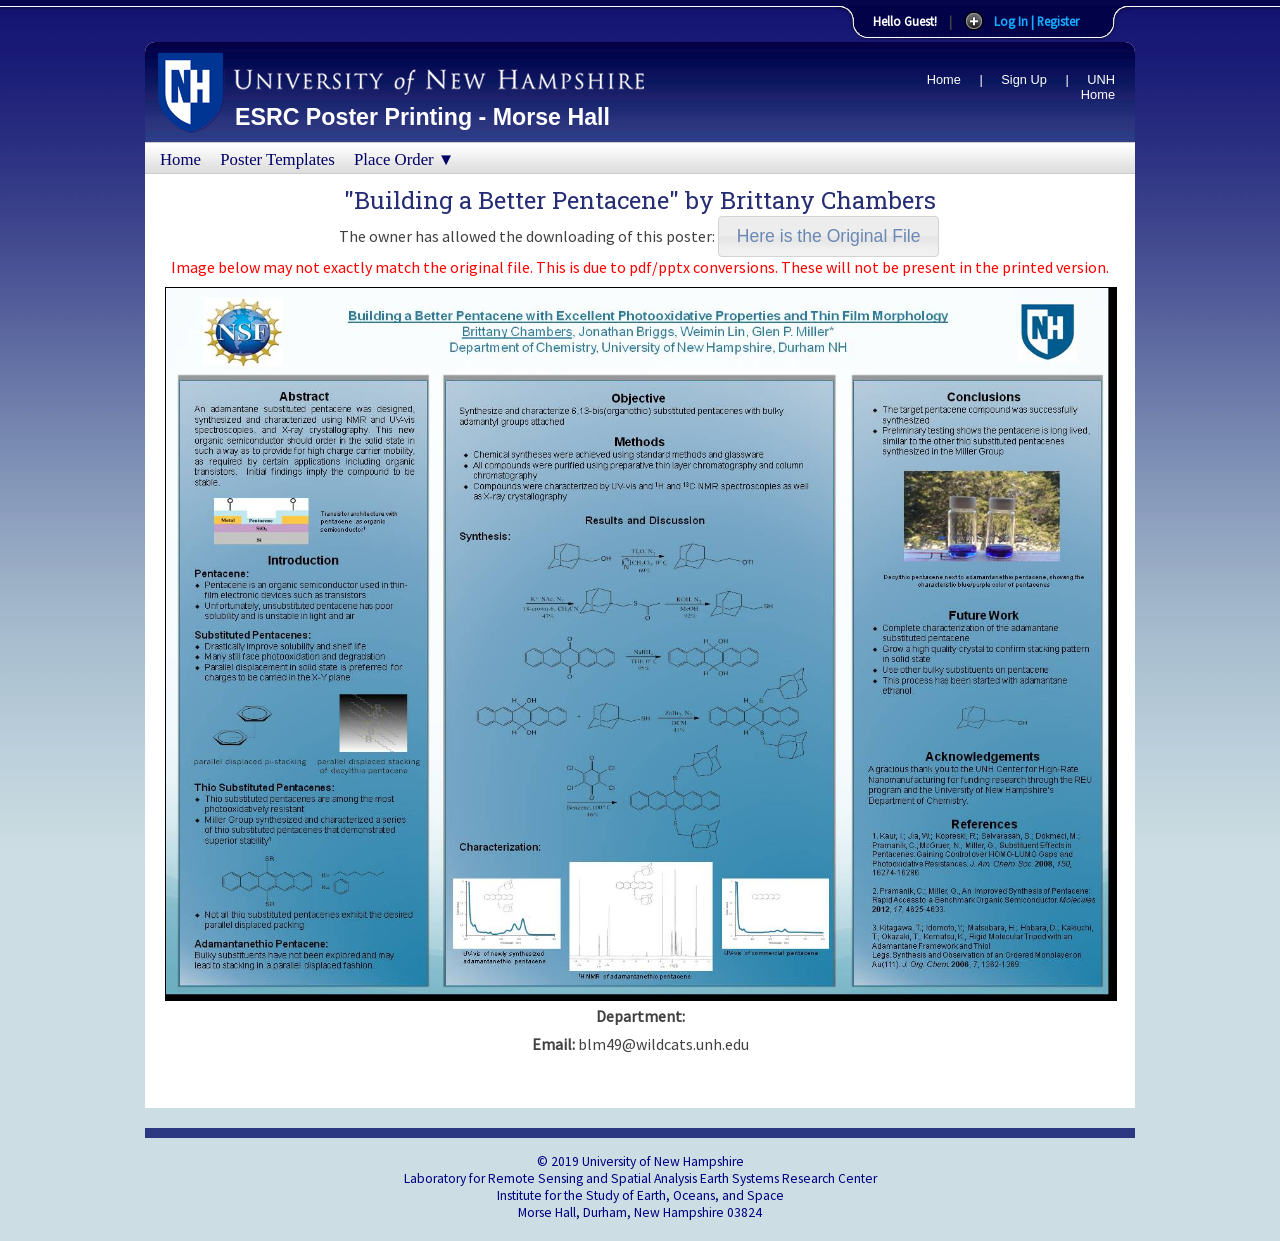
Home (944, 79)
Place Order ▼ (404, 159)
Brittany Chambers (828, 200)
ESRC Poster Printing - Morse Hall (422, 117)
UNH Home (1098, 87)
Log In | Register (1036, 21)
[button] (828, 236)
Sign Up (1024, 79)
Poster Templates (277, 159)
